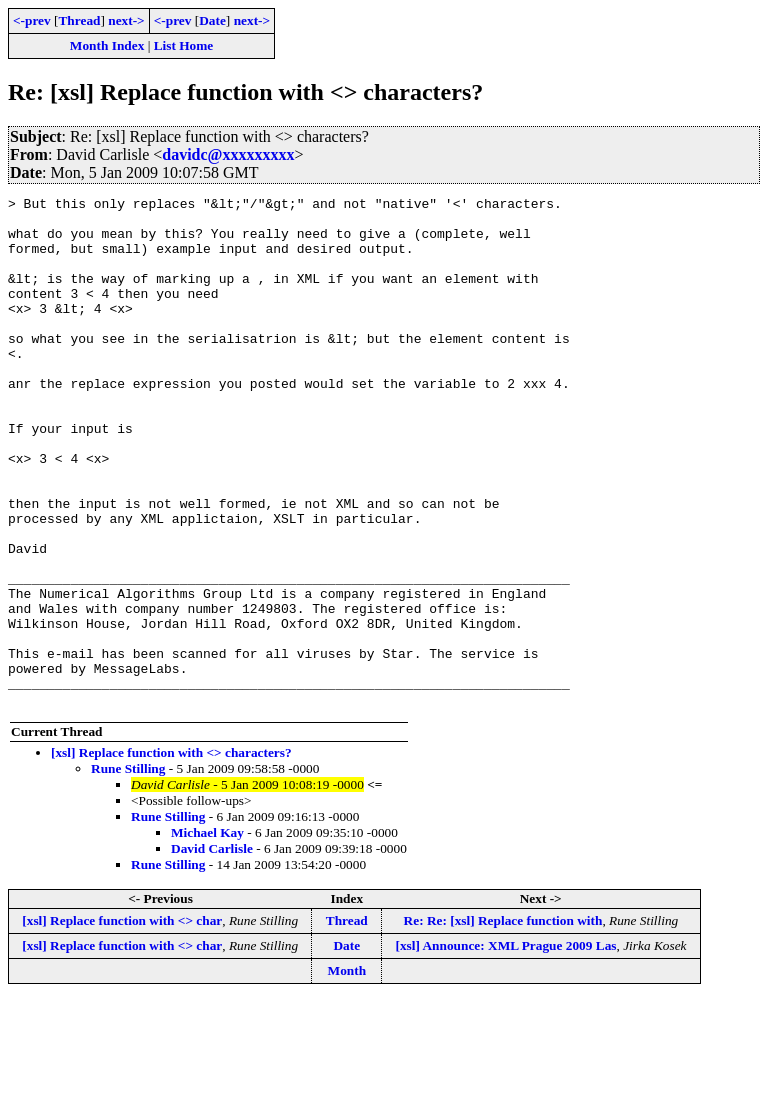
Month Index (107, 45)
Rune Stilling (128, 870)
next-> (126, 20)
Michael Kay (207, 934)
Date (212, 20)
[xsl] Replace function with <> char (122, 1022)
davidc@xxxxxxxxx (228, 154)
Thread (79, 20)
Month (347, 1072)
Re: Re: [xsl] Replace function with (503, 1022)
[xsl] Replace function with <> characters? (171, 854)
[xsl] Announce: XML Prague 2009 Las (505, 1047)
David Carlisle (212, 950)
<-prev (32, 20)
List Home (184, 45)
